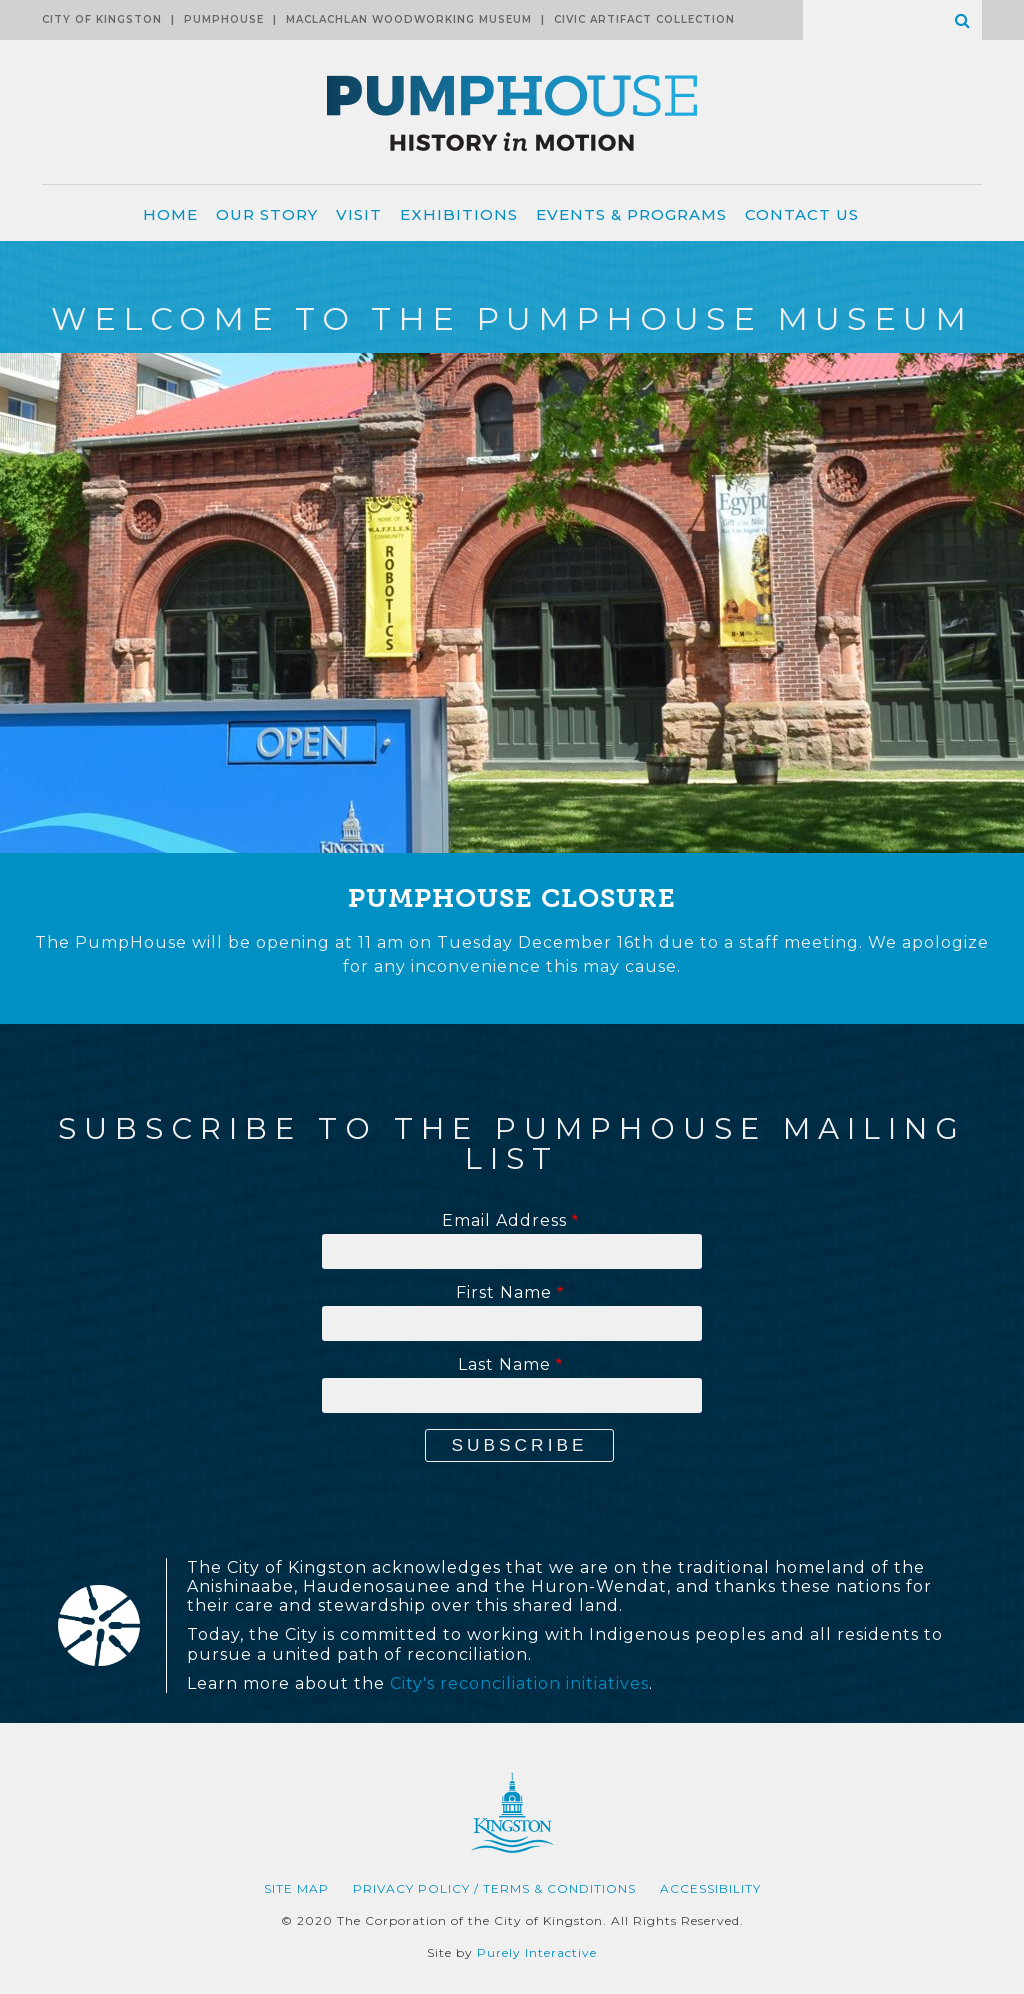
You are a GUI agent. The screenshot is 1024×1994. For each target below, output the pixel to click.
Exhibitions (459, 214)
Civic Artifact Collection (644, 19)
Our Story (267, 214)
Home (170, 214)
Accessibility (710, 1888)
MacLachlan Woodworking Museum (409, 19)
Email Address (504, 1221)
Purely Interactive (537, 1952)
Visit (359, 214)
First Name (504, 1293)
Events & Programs (631, 214)
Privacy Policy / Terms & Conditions (494, 1888)
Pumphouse (224, 19)
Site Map (296, 1888)
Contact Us (802, 214)
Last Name (504, 1365)
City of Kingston (102, 19)
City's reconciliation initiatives (519, 1683)
